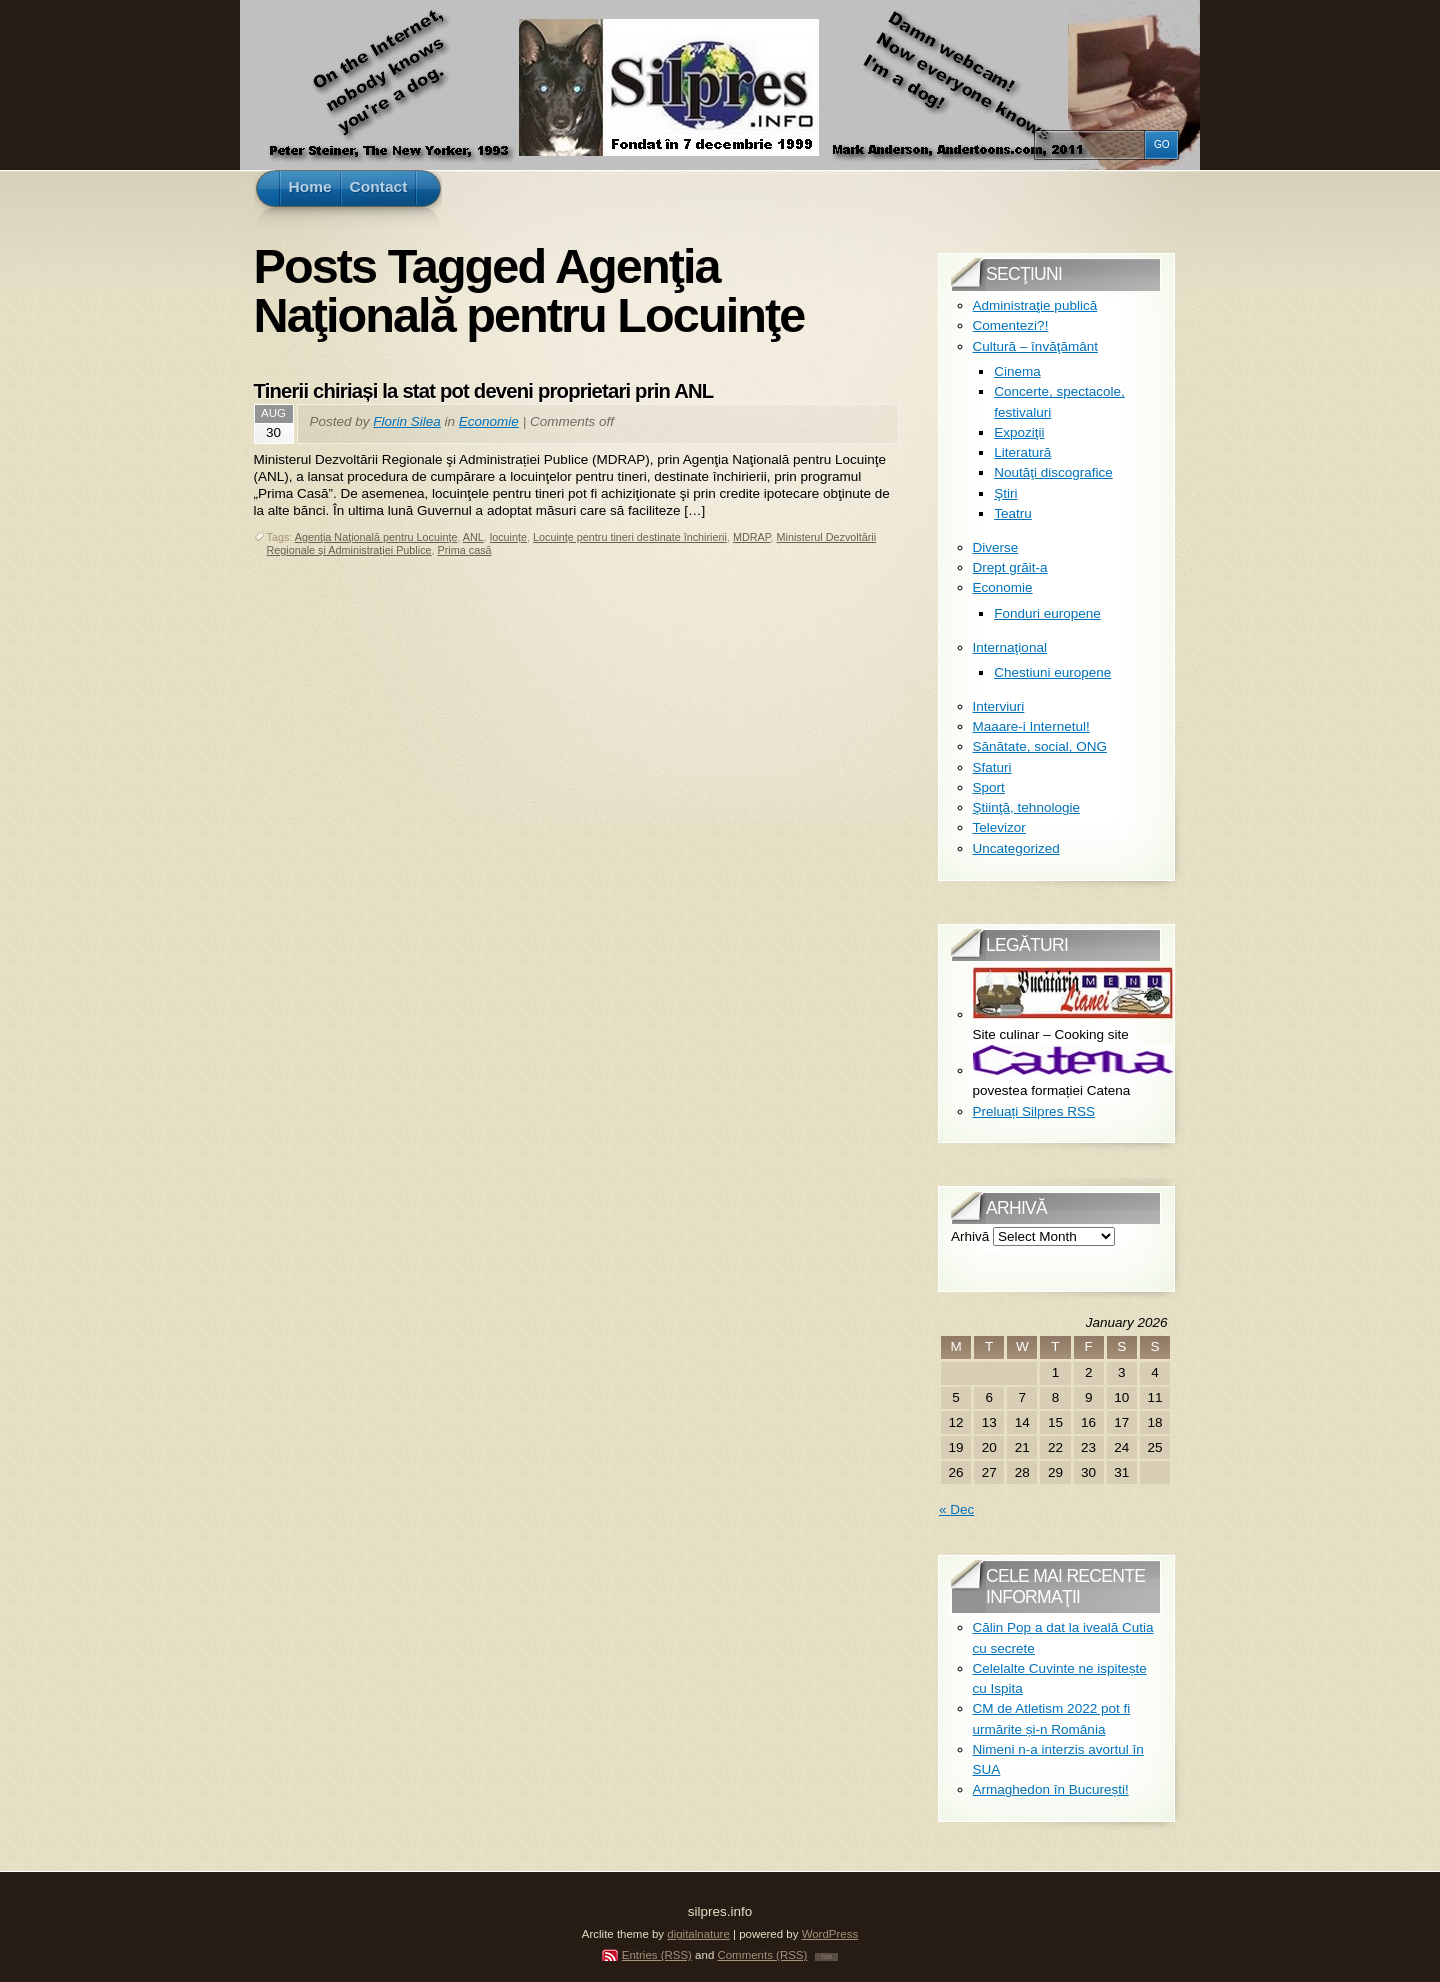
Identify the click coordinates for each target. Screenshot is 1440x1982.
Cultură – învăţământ (1035, 346)
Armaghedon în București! (1051, 1789)
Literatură (1022, 452)
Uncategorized (1016, 848)
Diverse (996, 547)
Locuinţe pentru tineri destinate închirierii (630, 537)
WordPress (830, 1934)
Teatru (1013, 513)
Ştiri (1005, 493)
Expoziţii (1019, 432)
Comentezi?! (1011, 325)
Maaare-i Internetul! (1031, 726)
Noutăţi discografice (1053, 472)
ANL (473, 537)
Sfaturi (992, 767)
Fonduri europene (1047, 613)
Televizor (999, 827)
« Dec (956, 1509)
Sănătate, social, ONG (1040, 746)
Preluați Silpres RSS (1034, 1111)
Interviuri (999, 706)
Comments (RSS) (762, 1955)
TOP (827, 1957)
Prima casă (465, 550)
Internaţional (1010, 647)
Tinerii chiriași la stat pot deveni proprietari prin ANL (484, 391)
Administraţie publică (1035, 305)
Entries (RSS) (657, 1955)
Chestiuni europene (1052, 672)
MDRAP (752, 537)
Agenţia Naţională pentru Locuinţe (376, 537)
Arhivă (970, 1236)
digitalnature (698, 1934)
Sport (989, 787)
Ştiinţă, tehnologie (1026, 807)
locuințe (508, 537)
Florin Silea (407, 421)
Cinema (1017, 371)
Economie (489, 421)
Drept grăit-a (1010, 567)
